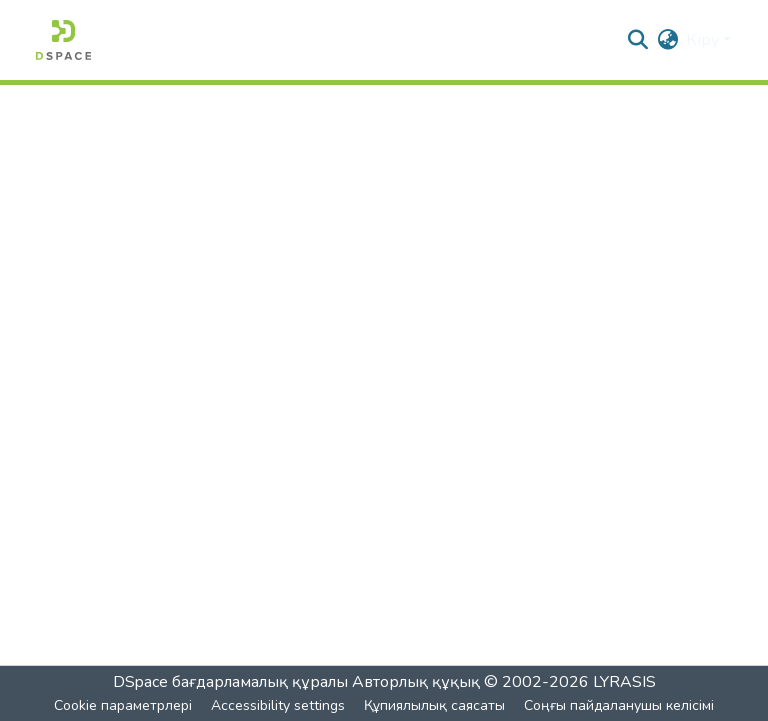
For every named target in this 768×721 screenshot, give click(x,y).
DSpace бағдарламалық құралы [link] (230, 682)
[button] (63, 40)
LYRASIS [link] (624, 682)
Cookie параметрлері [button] (123, 705)
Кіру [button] (704, 40)
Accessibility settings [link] (278, 705)
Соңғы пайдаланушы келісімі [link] (619, 705)
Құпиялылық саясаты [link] (434, 705)
